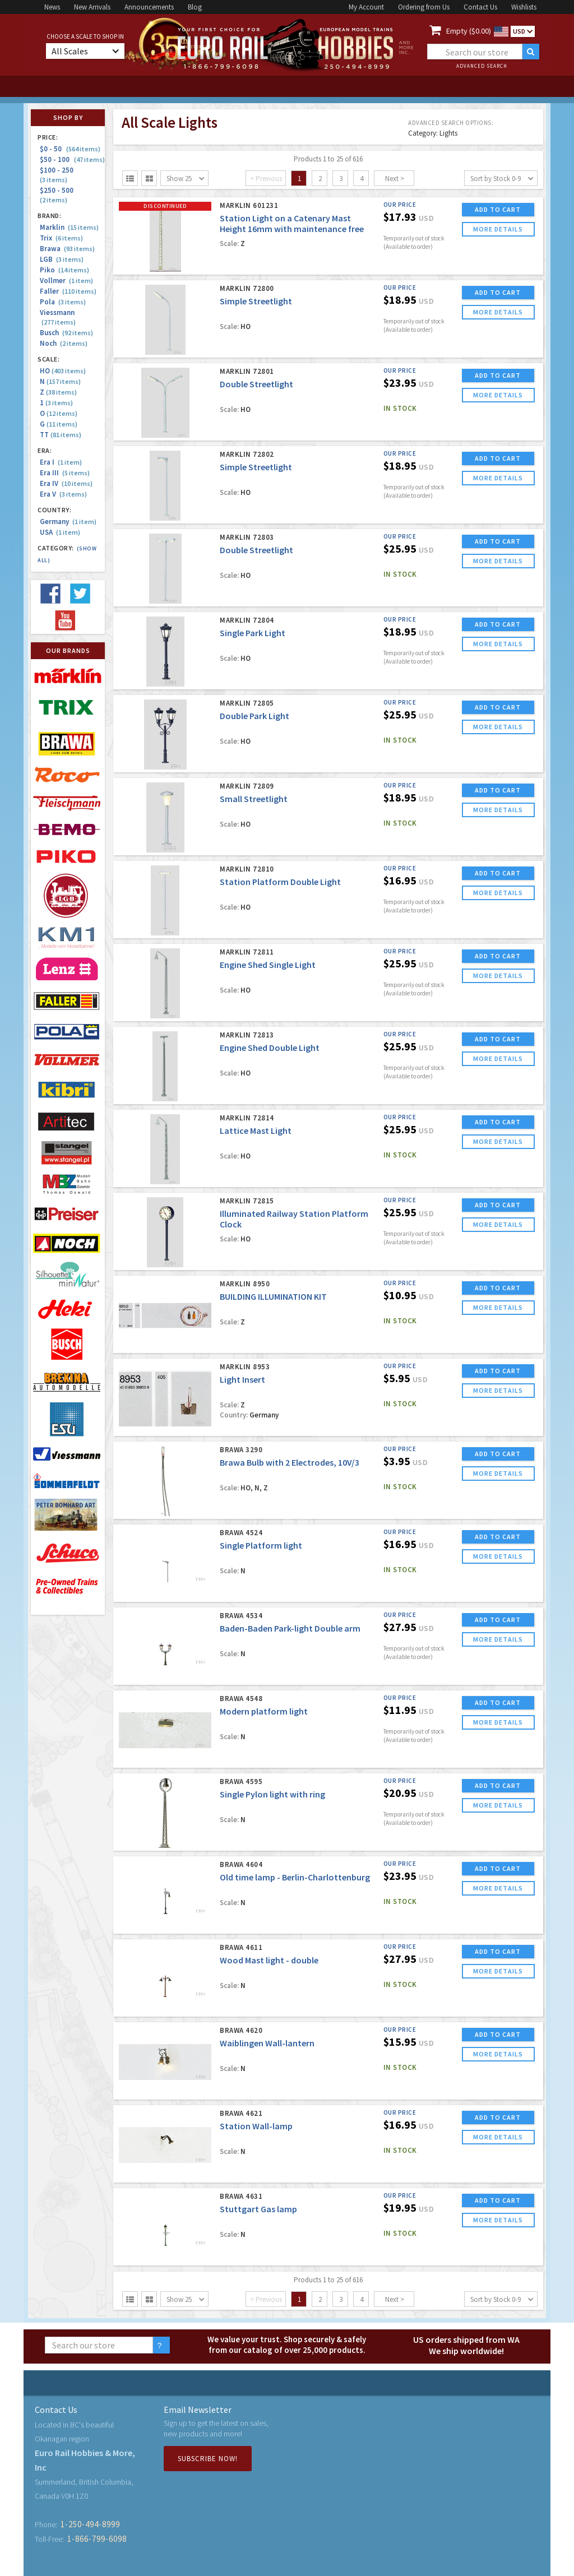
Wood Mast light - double (269, 1960)
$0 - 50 (70, 149)
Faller (68, 291)
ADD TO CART (498, 209)
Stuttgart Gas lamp (258, 2208)
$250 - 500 (58, 195)
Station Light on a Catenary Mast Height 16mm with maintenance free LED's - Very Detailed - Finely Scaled (292, 228)
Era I (61, 462)
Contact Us (480, 7)
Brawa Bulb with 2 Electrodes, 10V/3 (289, 1462)
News (52, 7)
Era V (63, 494)
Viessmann (58, 317)
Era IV (66, 483)
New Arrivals (92, 7)
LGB (62, 259)
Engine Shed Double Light (270, 1047)
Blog (195, 7)
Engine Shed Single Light (268, 964)
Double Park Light (254, 715)
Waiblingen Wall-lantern (267, 2043)
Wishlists (523, 7)
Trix (61, 238)
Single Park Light (252, 632)
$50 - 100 (72, 159)
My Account (366, 7)
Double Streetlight (256, 384)
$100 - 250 (58, 174)
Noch (63, 343)
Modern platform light (264, 1711)
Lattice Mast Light (255, 1130)
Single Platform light (261, 1545)
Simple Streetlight (256, 301)
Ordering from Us (424, 7)
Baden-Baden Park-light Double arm (290, 1628)
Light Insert (242, 1379)
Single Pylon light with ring (272, 1794)
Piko (64, 270)
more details (498, 229)
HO (63, 371)
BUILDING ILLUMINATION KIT (273, 1296)
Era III (65, 473)
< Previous (266, 178)
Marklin (69, 227)
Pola (63, 302)
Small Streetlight (254, 798)
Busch (66, 332)
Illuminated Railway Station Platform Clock (294, 1219)
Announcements (149, 7)
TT (60, 434)
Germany (68, 521)
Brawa (67, 248)
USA (60, 532)
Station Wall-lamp (256, 2126)
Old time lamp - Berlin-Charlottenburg (295, 1877)
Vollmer (66, 280)
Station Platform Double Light (280, 881)
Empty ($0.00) (468, 31)
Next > (394, 178)
